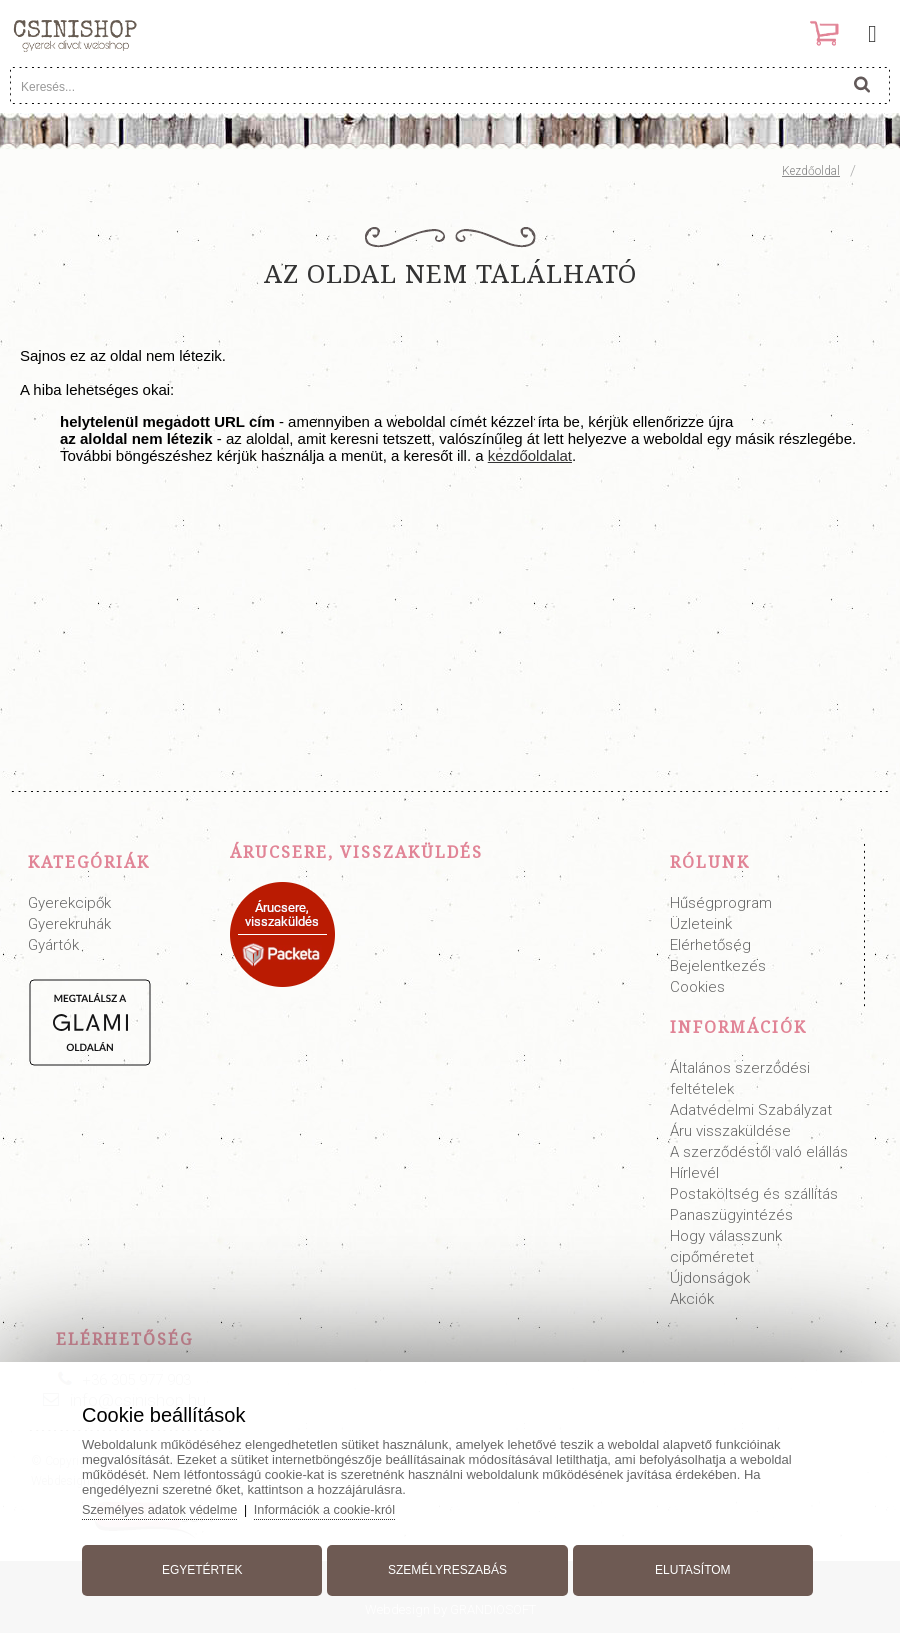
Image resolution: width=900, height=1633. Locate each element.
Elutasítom (688, 1566)
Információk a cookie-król (337, 1505)
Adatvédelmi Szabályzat (751, 1110)
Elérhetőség (710, 945)
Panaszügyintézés (731, 1215)
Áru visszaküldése (730, 1131)
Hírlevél (694, 1173)
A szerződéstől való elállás (759, 1152)
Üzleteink (701, 924)
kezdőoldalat (530, 455)
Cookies (697, 987)
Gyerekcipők (69, 903)
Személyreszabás (447, 1566)
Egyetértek (207, 1566)
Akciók (692, 1299)
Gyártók (53, 945)
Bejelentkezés (718, 966)
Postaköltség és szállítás (754, 1194)
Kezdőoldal (811, 171)
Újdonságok (710, 1278)
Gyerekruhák (69, 924)
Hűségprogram (721, 903)
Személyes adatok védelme (169, 1505)
